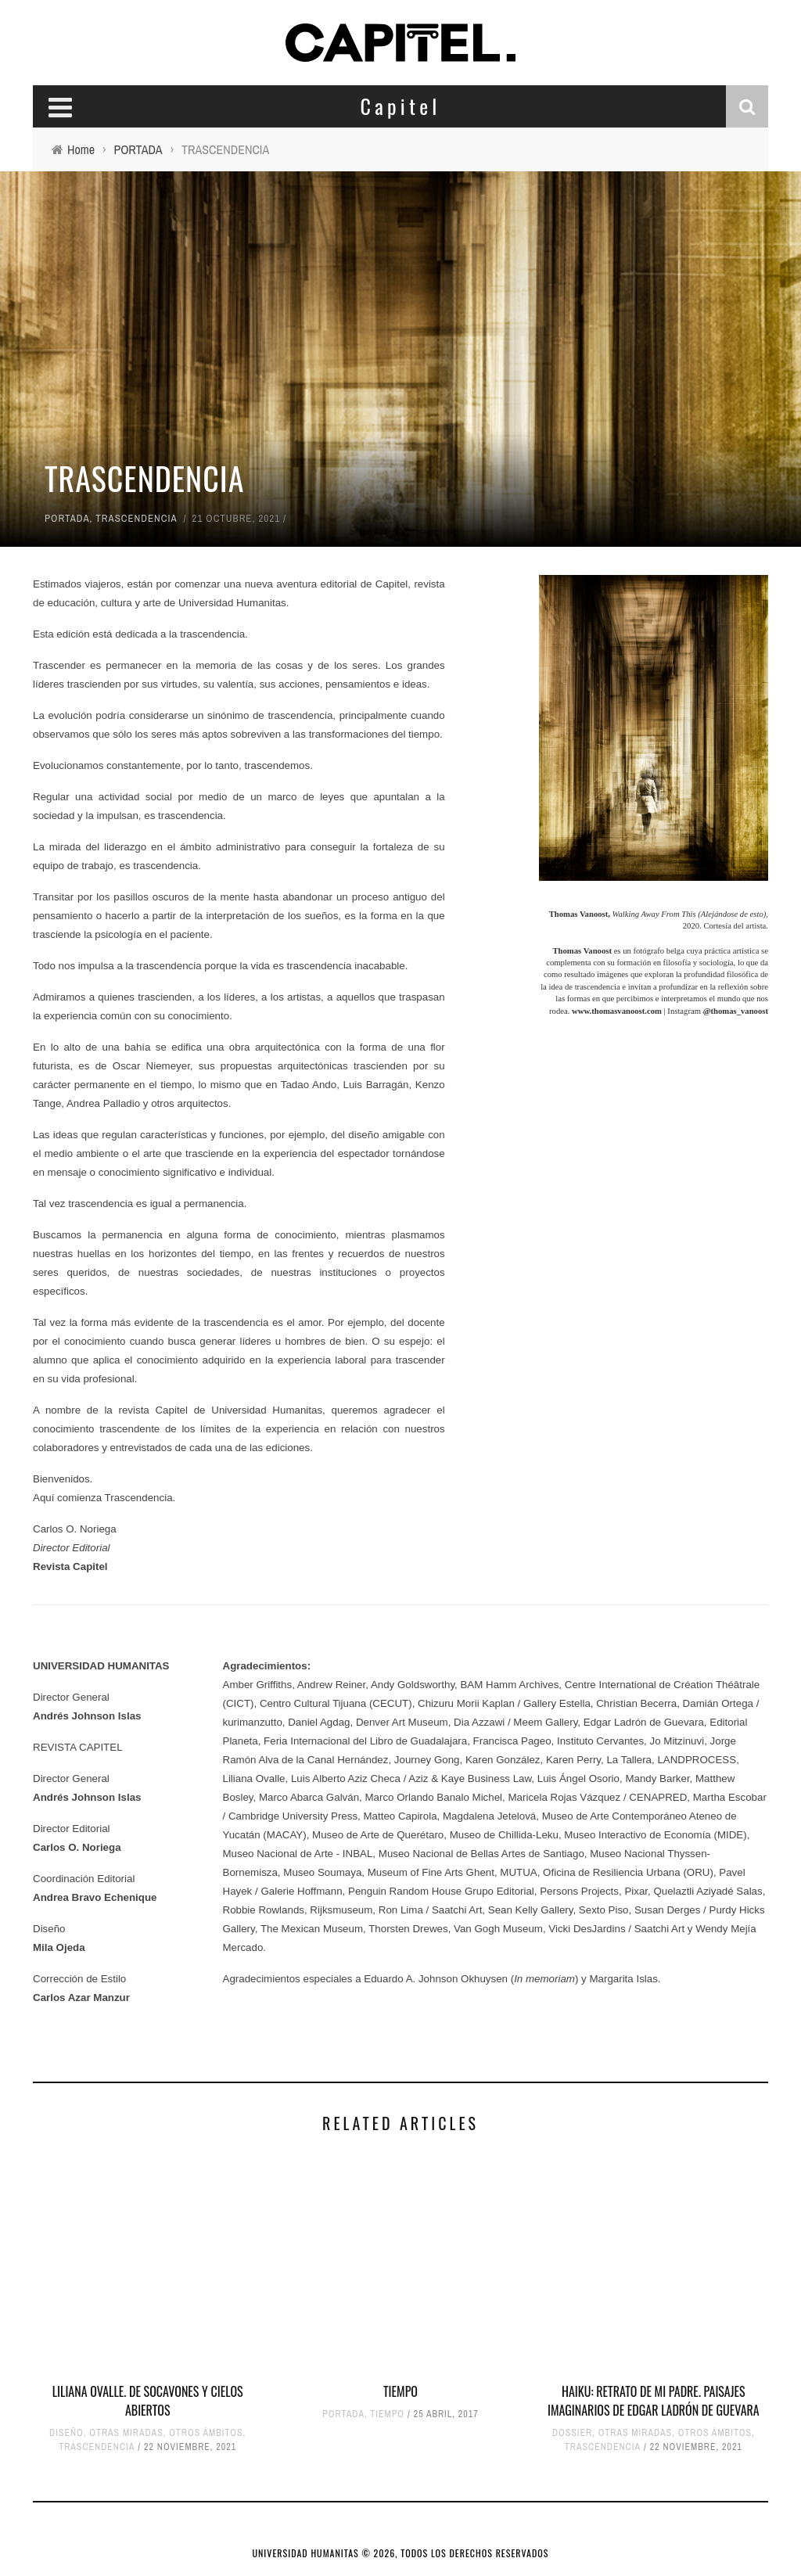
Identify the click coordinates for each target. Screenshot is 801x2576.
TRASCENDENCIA (136, 518)
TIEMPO (400, 2391)
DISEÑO (66, 2433)
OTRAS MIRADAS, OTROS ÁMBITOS (165, 2433)
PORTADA (67, 518)
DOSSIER (572, 2433)
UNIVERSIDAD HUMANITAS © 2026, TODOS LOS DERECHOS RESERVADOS (401, 2553)
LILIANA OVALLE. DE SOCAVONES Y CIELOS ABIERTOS (147, 2401)
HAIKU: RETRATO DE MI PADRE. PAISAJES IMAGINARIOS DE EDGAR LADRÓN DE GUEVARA (654, 2401)
